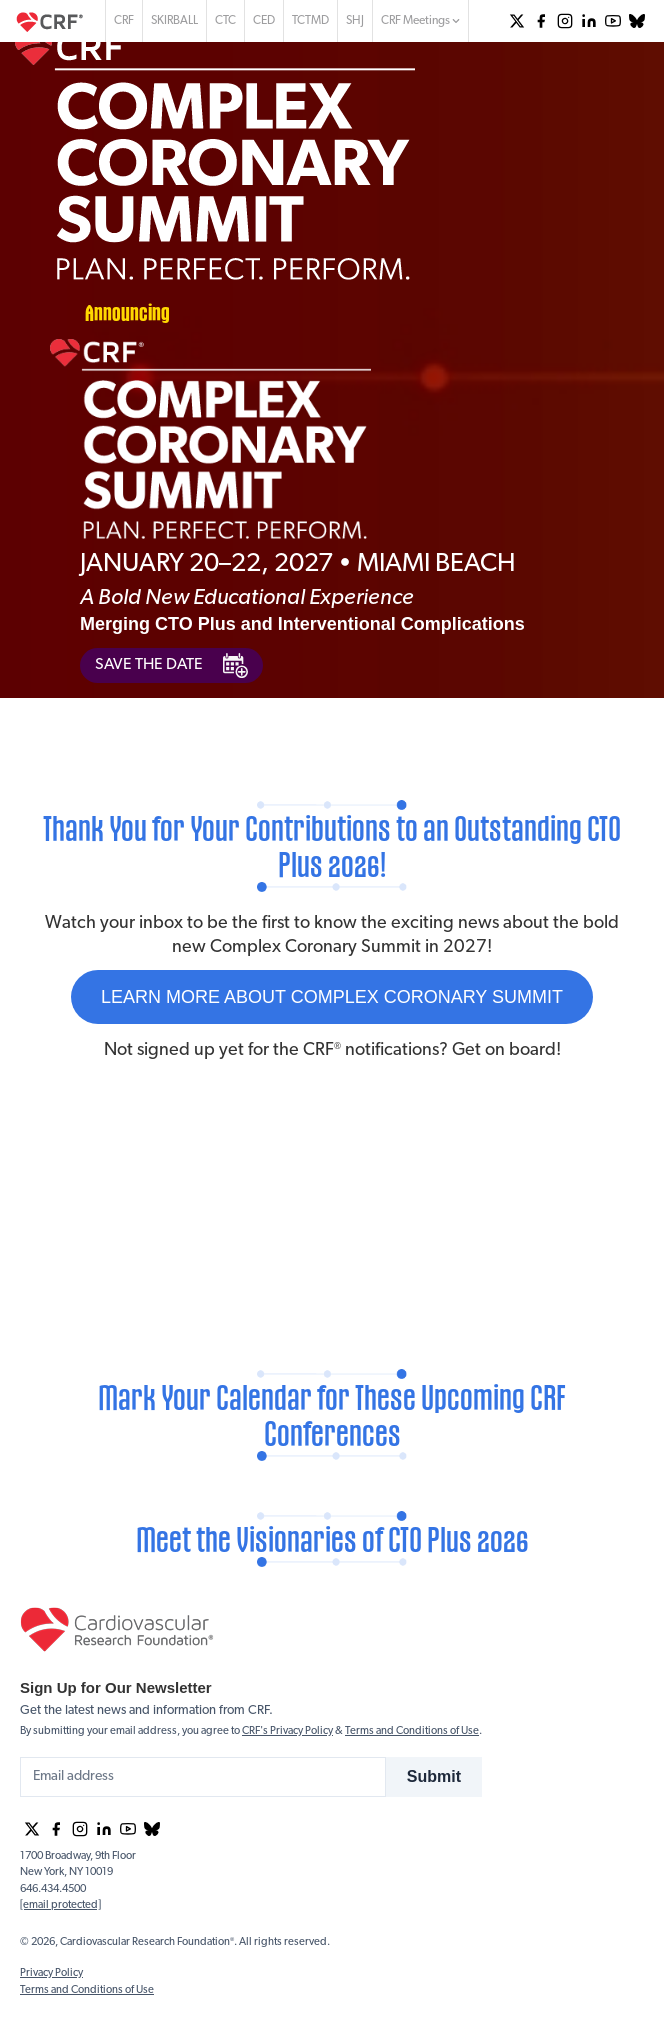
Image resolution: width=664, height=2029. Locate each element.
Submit (434, 1776)
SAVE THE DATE (171, 665)
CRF (124, 21)
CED (264, 21)
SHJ (355, 21)
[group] (517, 21)
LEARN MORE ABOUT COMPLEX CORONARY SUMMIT (332, 997)
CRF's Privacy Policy (287, 1731)
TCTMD (310, 21)
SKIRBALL (174, 21)
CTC (225, 21)
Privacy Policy (51, 1973)
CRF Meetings (420, 21)
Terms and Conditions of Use (412, 1731)
